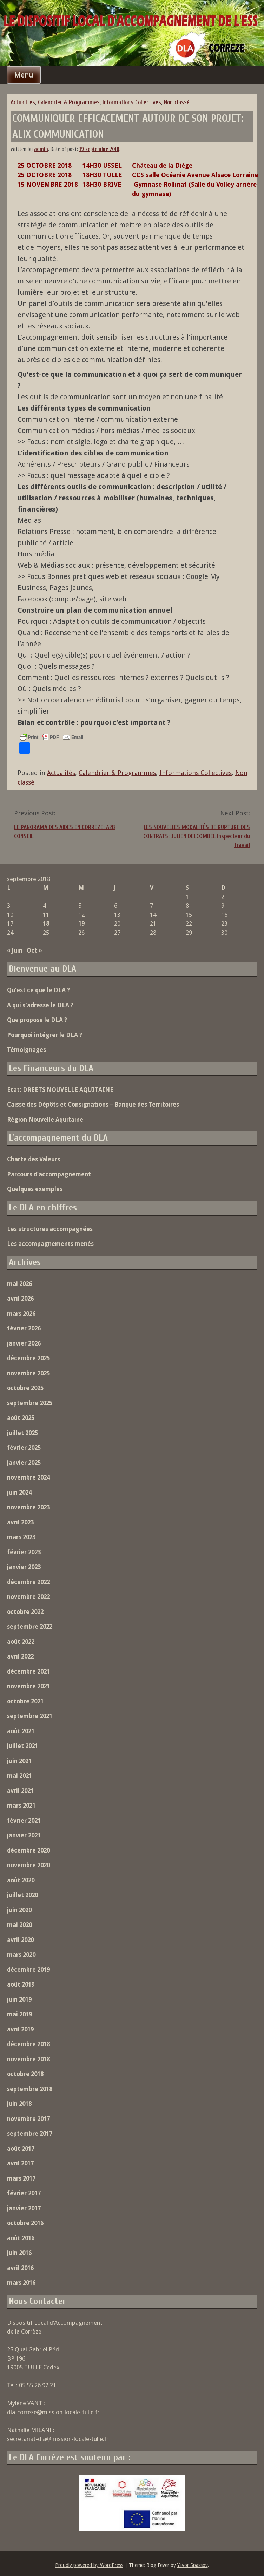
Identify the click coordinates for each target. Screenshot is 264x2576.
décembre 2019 (28, 1969)
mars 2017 (21, 2178)
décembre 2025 (28, 1358)
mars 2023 (21, 1537)
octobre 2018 (25, 2073)
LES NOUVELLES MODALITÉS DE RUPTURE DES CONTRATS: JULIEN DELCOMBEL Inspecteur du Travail (196, 836)
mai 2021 (19, 1775)
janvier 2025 (24, 1462)
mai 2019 (19, 2014)
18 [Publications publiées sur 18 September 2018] (46, 923)
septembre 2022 (29, 1626)
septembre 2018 (29, 2089)
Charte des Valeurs (33, 1159)
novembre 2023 (28, 1507)
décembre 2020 (28, 1850)
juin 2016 (19, 2252)
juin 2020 (19, 1910)
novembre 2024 (28, 1477)
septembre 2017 (29, 2133)
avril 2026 (20, 1298)
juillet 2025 (22, 1432)
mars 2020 (21, 1954)
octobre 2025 (25, 1388)
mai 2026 (19, 1283)
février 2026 (24, 1328)
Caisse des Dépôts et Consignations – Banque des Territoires (93, 1104)
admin (41, 149)
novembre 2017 (28, 2118)
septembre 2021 (29, 1716)
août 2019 (20, 1984)
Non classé (177, 102)
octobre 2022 (25, 1611)
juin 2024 (19, 1492)
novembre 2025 (28, 1373)
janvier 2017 (24, 2208)
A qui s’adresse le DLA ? (40, 1005)
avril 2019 (20, 2029)
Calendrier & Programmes (69, 102)
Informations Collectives (132, 102)
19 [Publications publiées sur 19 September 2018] (81, 923)
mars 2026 (21, 1313)
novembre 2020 (28, 1865)
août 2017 (20, 2148)
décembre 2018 (28, 2044)
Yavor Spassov (192, 2565)
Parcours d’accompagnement (49, 1174)
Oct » (34, 950)
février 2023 (24, 1552)
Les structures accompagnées (50, 1229)
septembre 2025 (29, 1403)
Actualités (23, 102)
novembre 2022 (28, 1596)
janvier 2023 (24, 1566)
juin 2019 (19, 1999)
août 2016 (20, 2238)
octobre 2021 (25, 1701)
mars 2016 (21, 2282)
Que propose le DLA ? (37, 1019)
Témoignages (26, 1049)
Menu (23, 75)
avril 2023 (20, 1522)
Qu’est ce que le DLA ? (38, 990)
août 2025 (20, 1417)
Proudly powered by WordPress (89, 2565)
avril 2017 (20, 2163)
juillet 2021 (22, 1745)
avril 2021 (20, 1790)
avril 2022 (20, 1656)
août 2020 (20, 1880)
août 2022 (20, 1641)
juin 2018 (19, 2103)
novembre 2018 (28, 2059)
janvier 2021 (24, 1835)
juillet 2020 (22, 1894)
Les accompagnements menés (50, 1243)
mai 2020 (19, 1924)
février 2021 (24, 1820)
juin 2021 (19, 1760)
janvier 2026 (24, 1343)
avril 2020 (20, 1939)
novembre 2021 (28, 1686)
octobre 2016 (25, 2223)
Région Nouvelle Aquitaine (45, 1119)
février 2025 (24, 1447)
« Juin (14, 950)
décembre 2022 (28, 1582)
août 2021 (20, 1731)
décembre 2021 (28, 1671)
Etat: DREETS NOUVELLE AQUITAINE (60, 1089)
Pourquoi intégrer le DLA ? (44, 1035)
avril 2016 (20, 2267)
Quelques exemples (34, 1189)
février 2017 (24, 2193)
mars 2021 (21, 1805)
